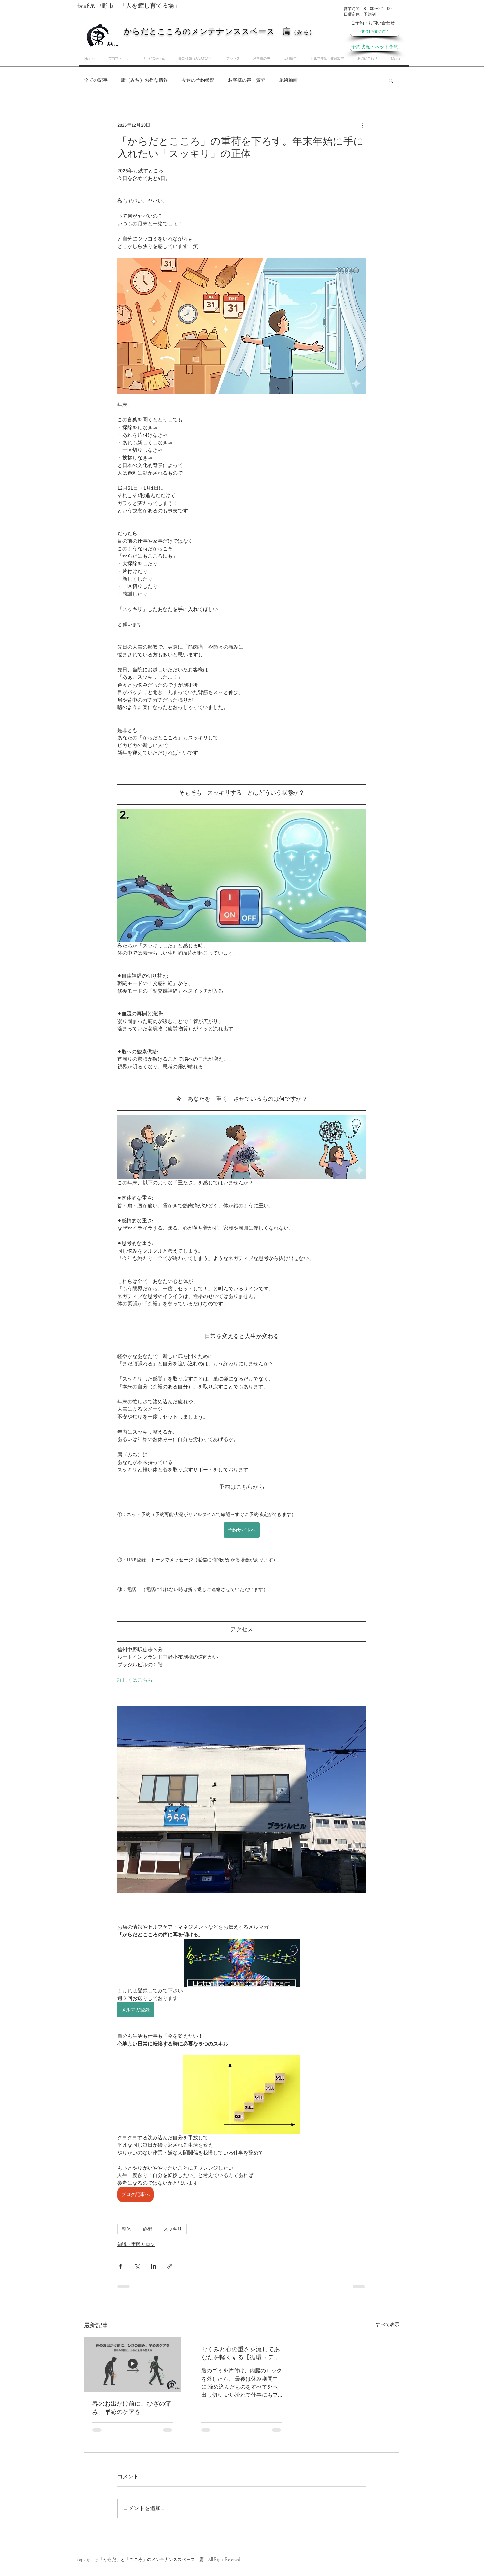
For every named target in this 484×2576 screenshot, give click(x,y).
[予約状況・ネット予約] (375, 47)
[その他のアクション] (362, 125)
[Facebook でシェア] (120, 2266)
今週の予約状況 (198, 80)
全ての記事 (96, 80)
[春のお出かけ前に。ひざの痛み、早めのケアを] (132, 2364)
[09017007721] (375, 31)
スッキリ (172, 2229)
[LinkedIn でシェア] (153, 2266)
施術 (147, 2229)
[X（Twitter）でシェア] (137, 2266)
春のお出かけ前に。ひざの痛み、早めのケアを (131, 2408)
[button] (391, 80)
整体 (126, 2229)
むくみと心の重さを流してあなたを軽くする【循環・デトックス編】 (240, 2353)
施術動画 (288, 80)
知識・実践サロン (136, 2244)
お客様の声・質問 (247, 80)
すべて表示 (387, 2324)
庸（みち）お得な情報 (144, 80)
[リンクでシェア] (170, 2266)
